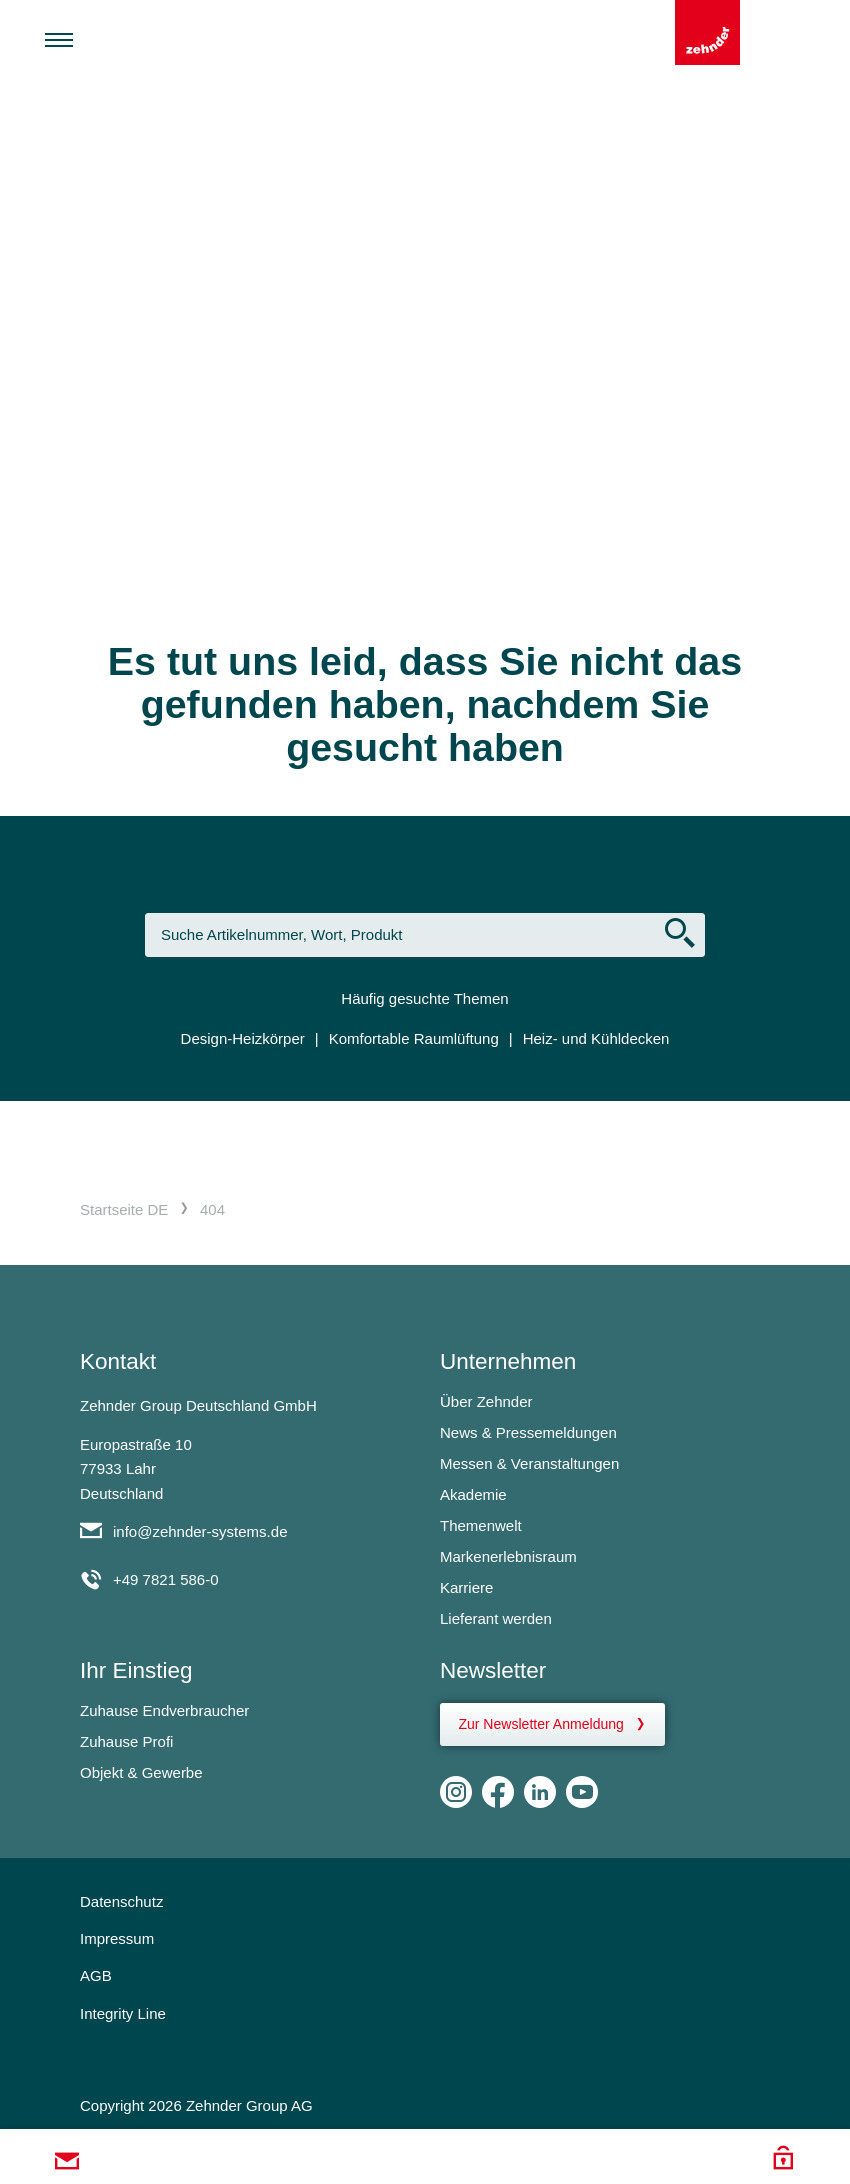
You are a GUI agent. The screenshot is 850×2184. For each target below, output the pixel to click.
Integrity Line (123, 2013)
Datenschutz (121, 1901)
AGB (96, 1975)
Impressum (117, 1938)
